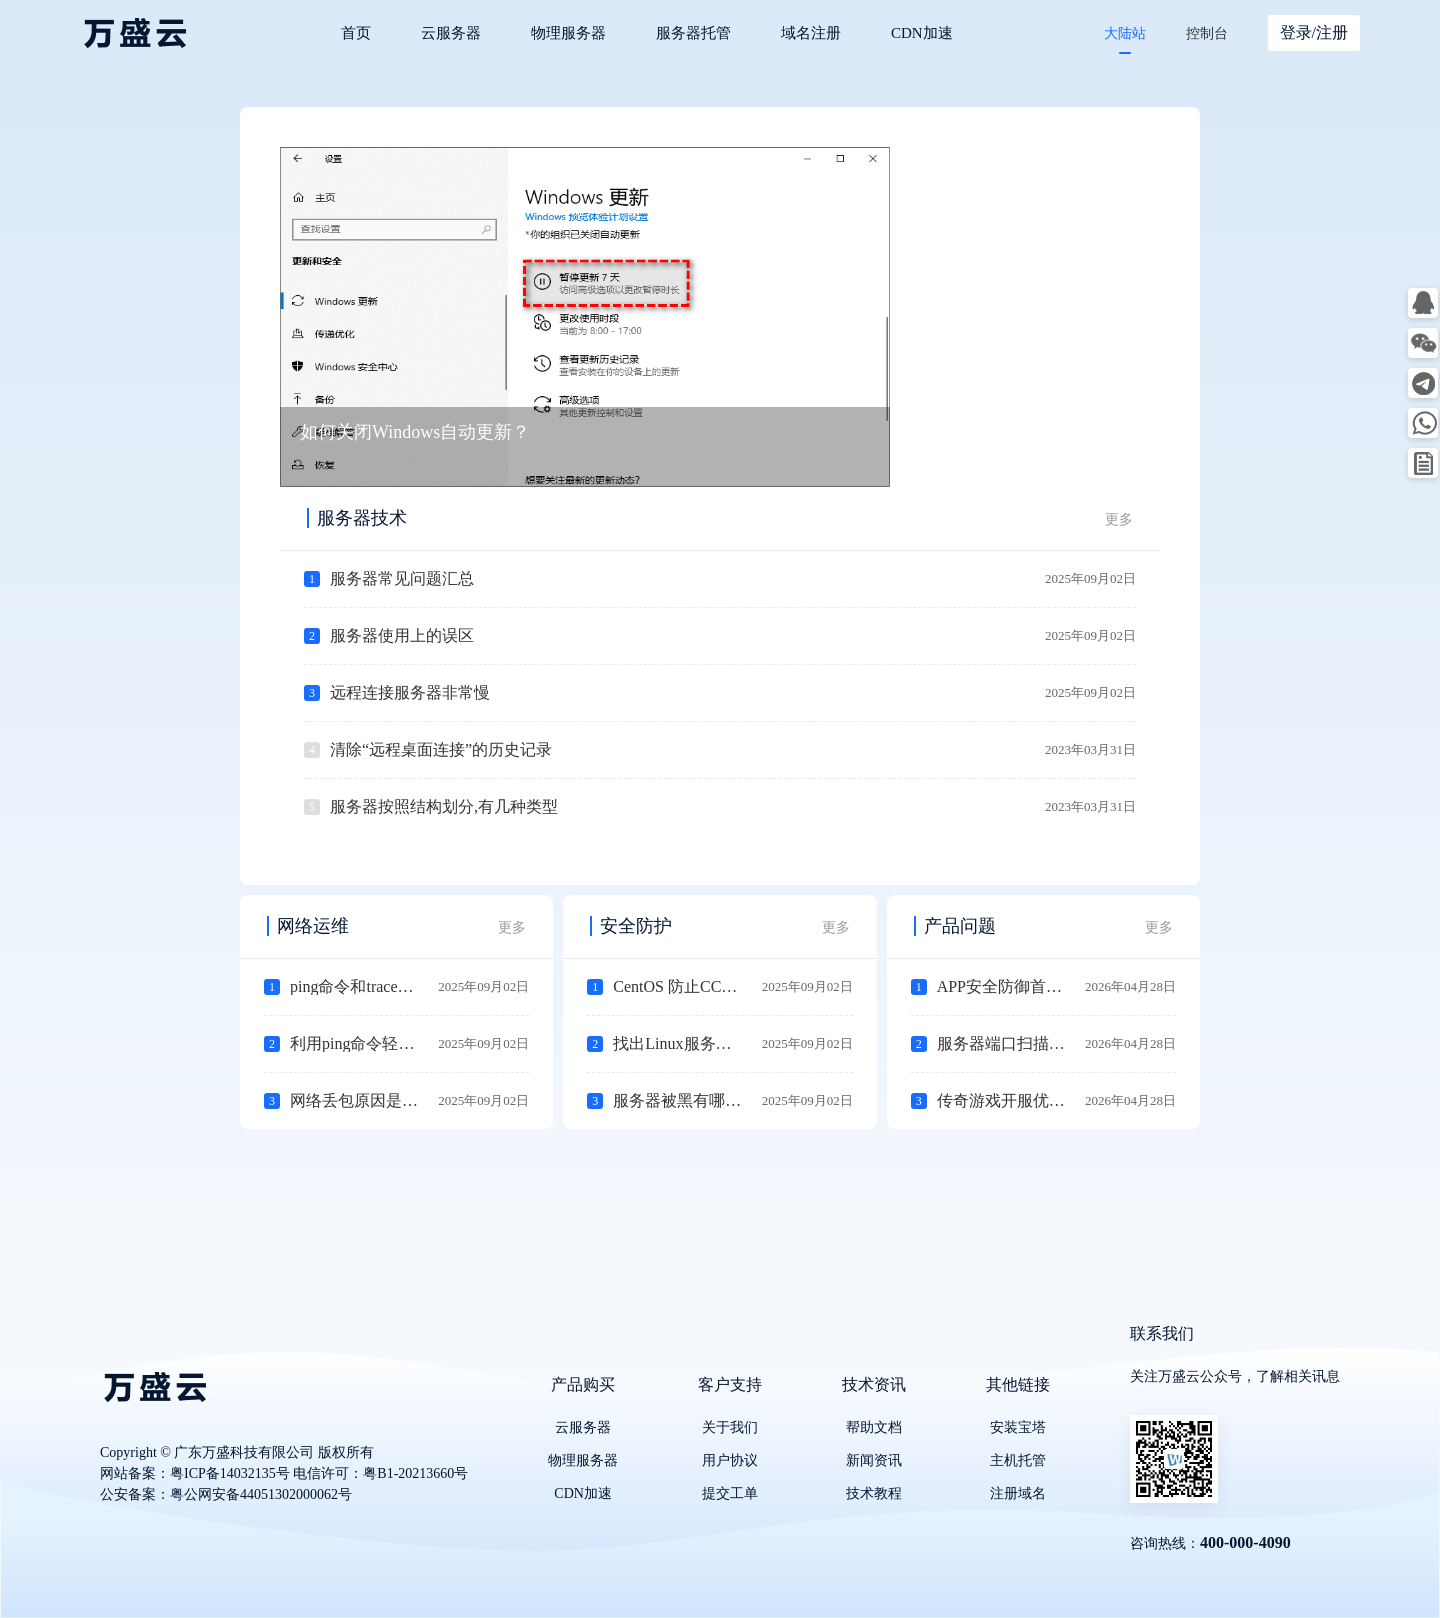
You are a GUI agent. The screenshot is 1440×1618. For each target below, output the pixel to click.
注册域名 (1018, 1493)
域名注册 (811, 33)
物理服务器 (568, 33)
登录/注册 (1314, 32)
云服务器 (451, 33)
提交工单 (730, 1493)
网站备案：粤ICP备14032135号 (195, 1473)
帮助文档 (874, 1427)
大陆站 (1125, 33)
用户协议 (730, 1460)
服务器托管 (693, 33)
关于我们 (730, 1427)
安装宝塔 (1018, 1427)
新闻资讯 (874, 1460)
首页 (356, 33)
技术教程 (874, 1493)
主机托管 (1018, 1460)
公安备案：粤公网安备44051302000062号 (226, 1494)
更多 (1119, 519)
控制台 (1207, 33)
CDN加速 (922, 33)
